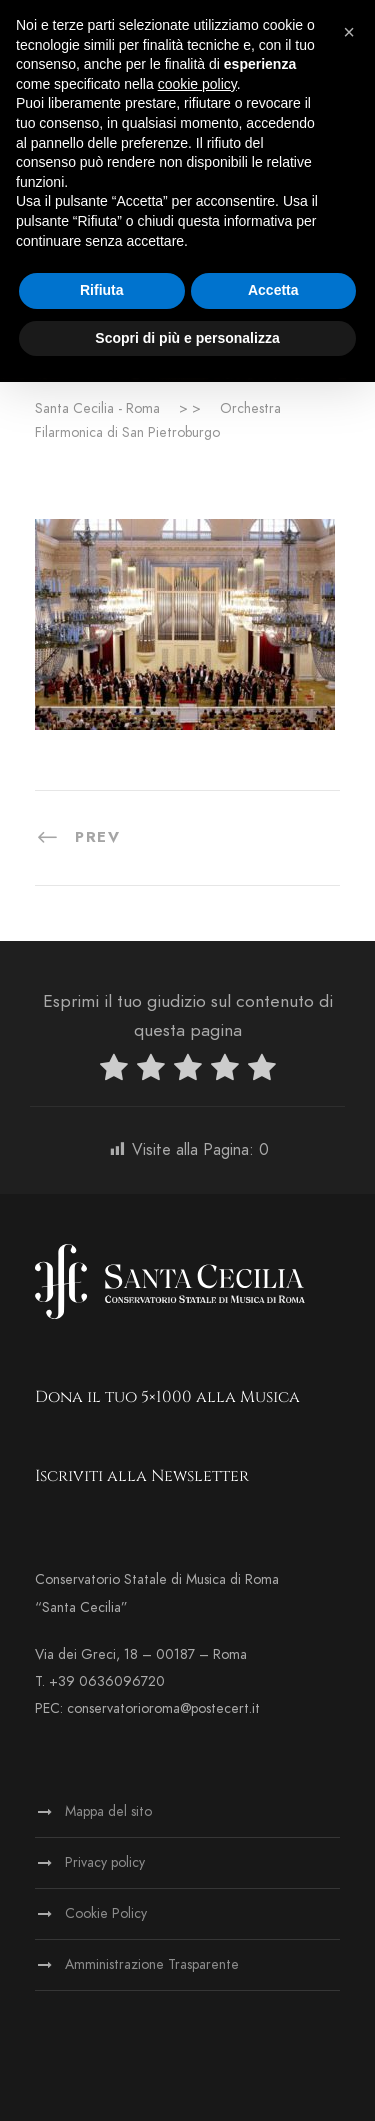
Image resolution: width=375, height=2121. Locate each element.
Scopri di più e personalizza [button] (187, 338)
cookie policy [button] (197, 84)
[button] (349, 32)
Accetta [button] (273, 290)
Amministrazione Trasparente (152, 1964)
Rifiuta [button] (102, 290)
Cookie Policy (106, 1913)
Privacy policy (105, 1862)
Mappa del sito (108, 1811)
